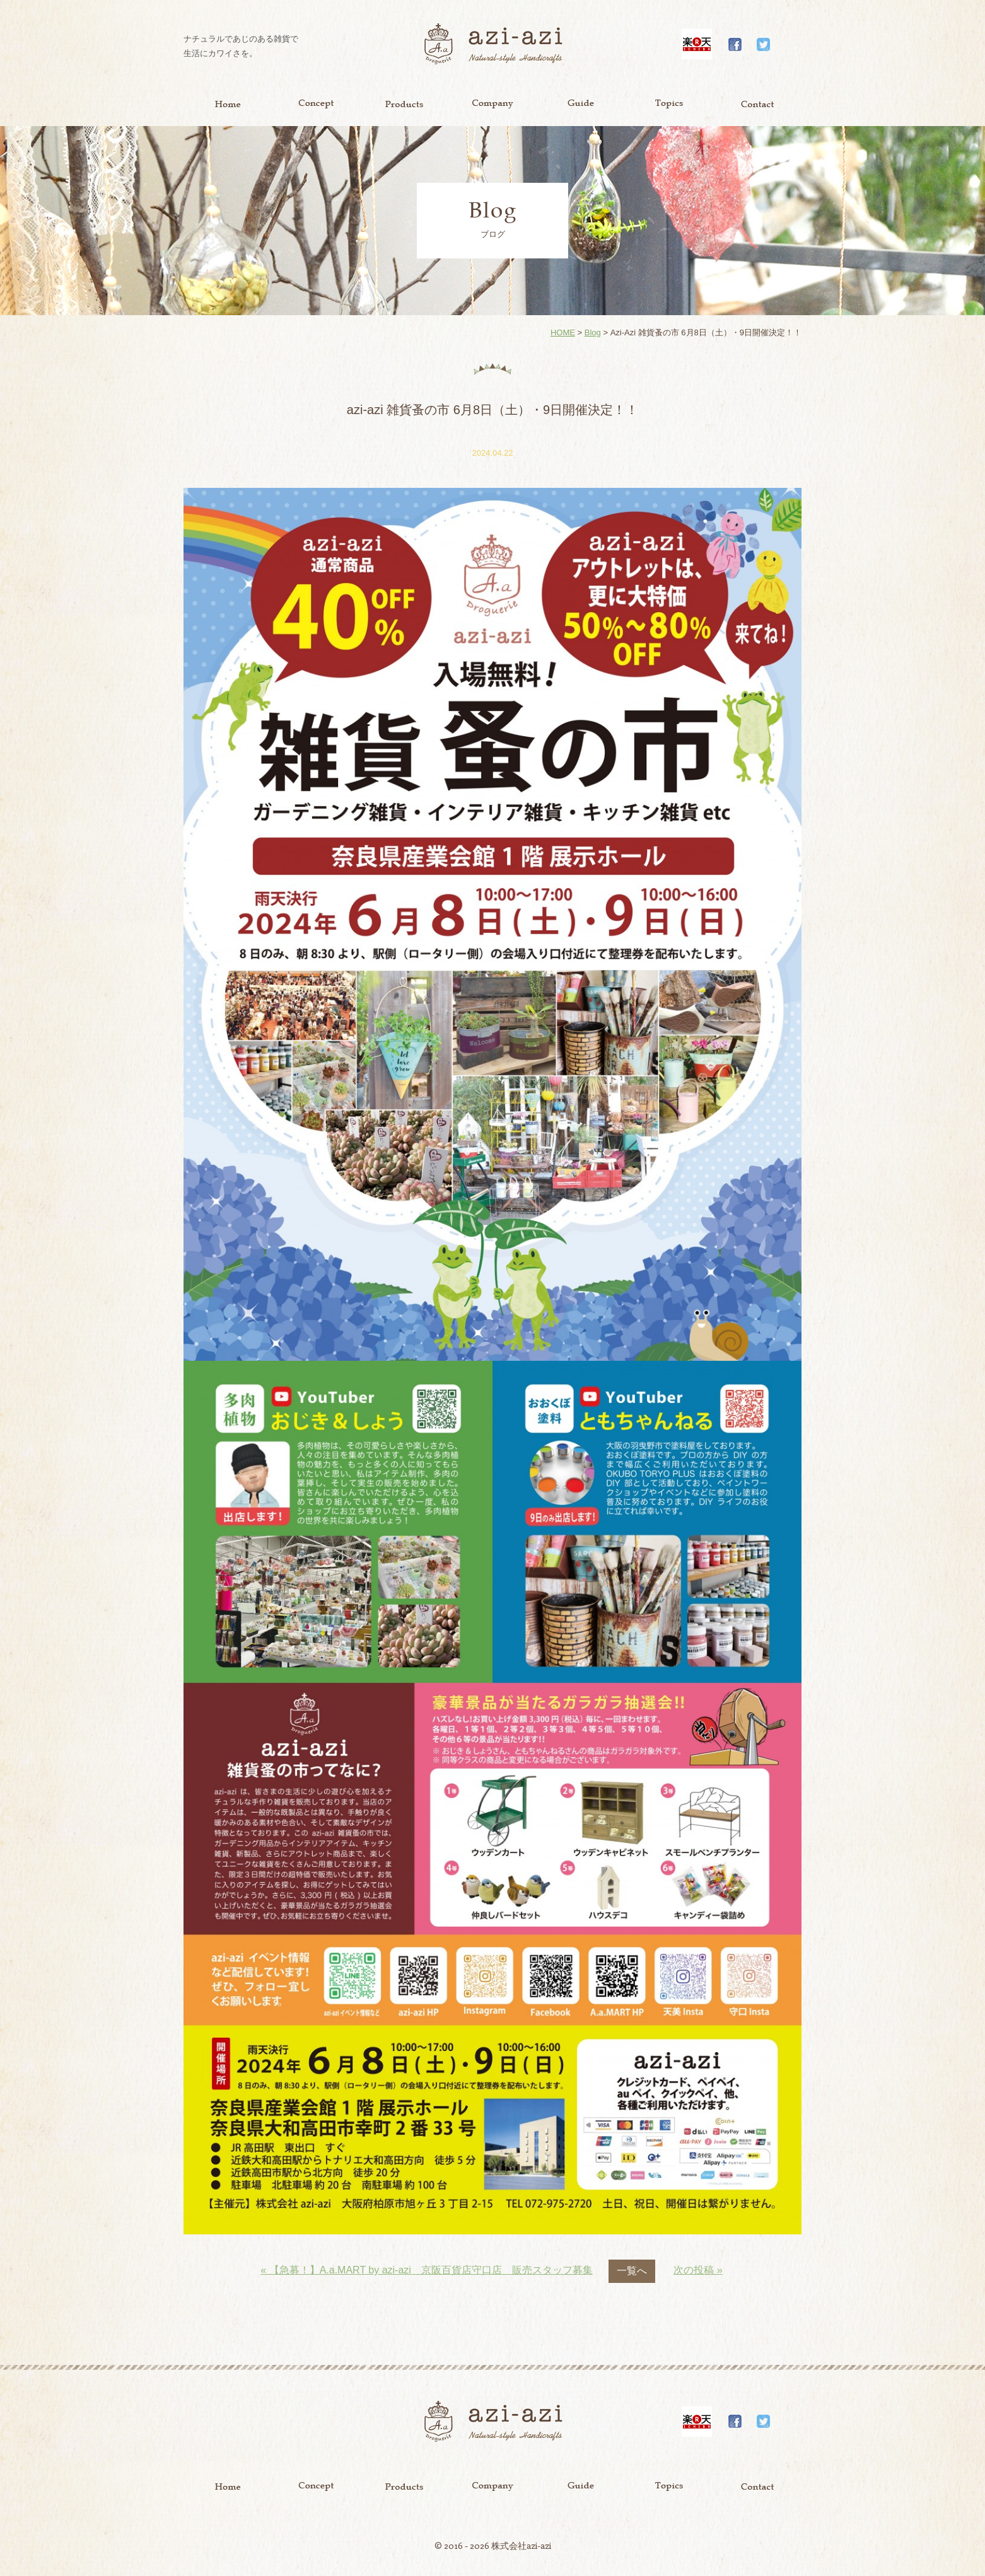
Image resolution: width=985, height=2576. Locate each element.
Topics (669, 104)
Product (404, 104)
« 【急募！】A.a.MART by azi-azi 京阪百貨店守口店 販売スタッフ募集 (426, 2270)
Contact (757, 104)
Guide (581, 104)
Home (228, 104)
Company (492, 104)
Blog (593, 332)
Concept (316, 104)
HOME (563, 332)
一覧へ (632, 2270)
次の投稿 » (697, 2270)
